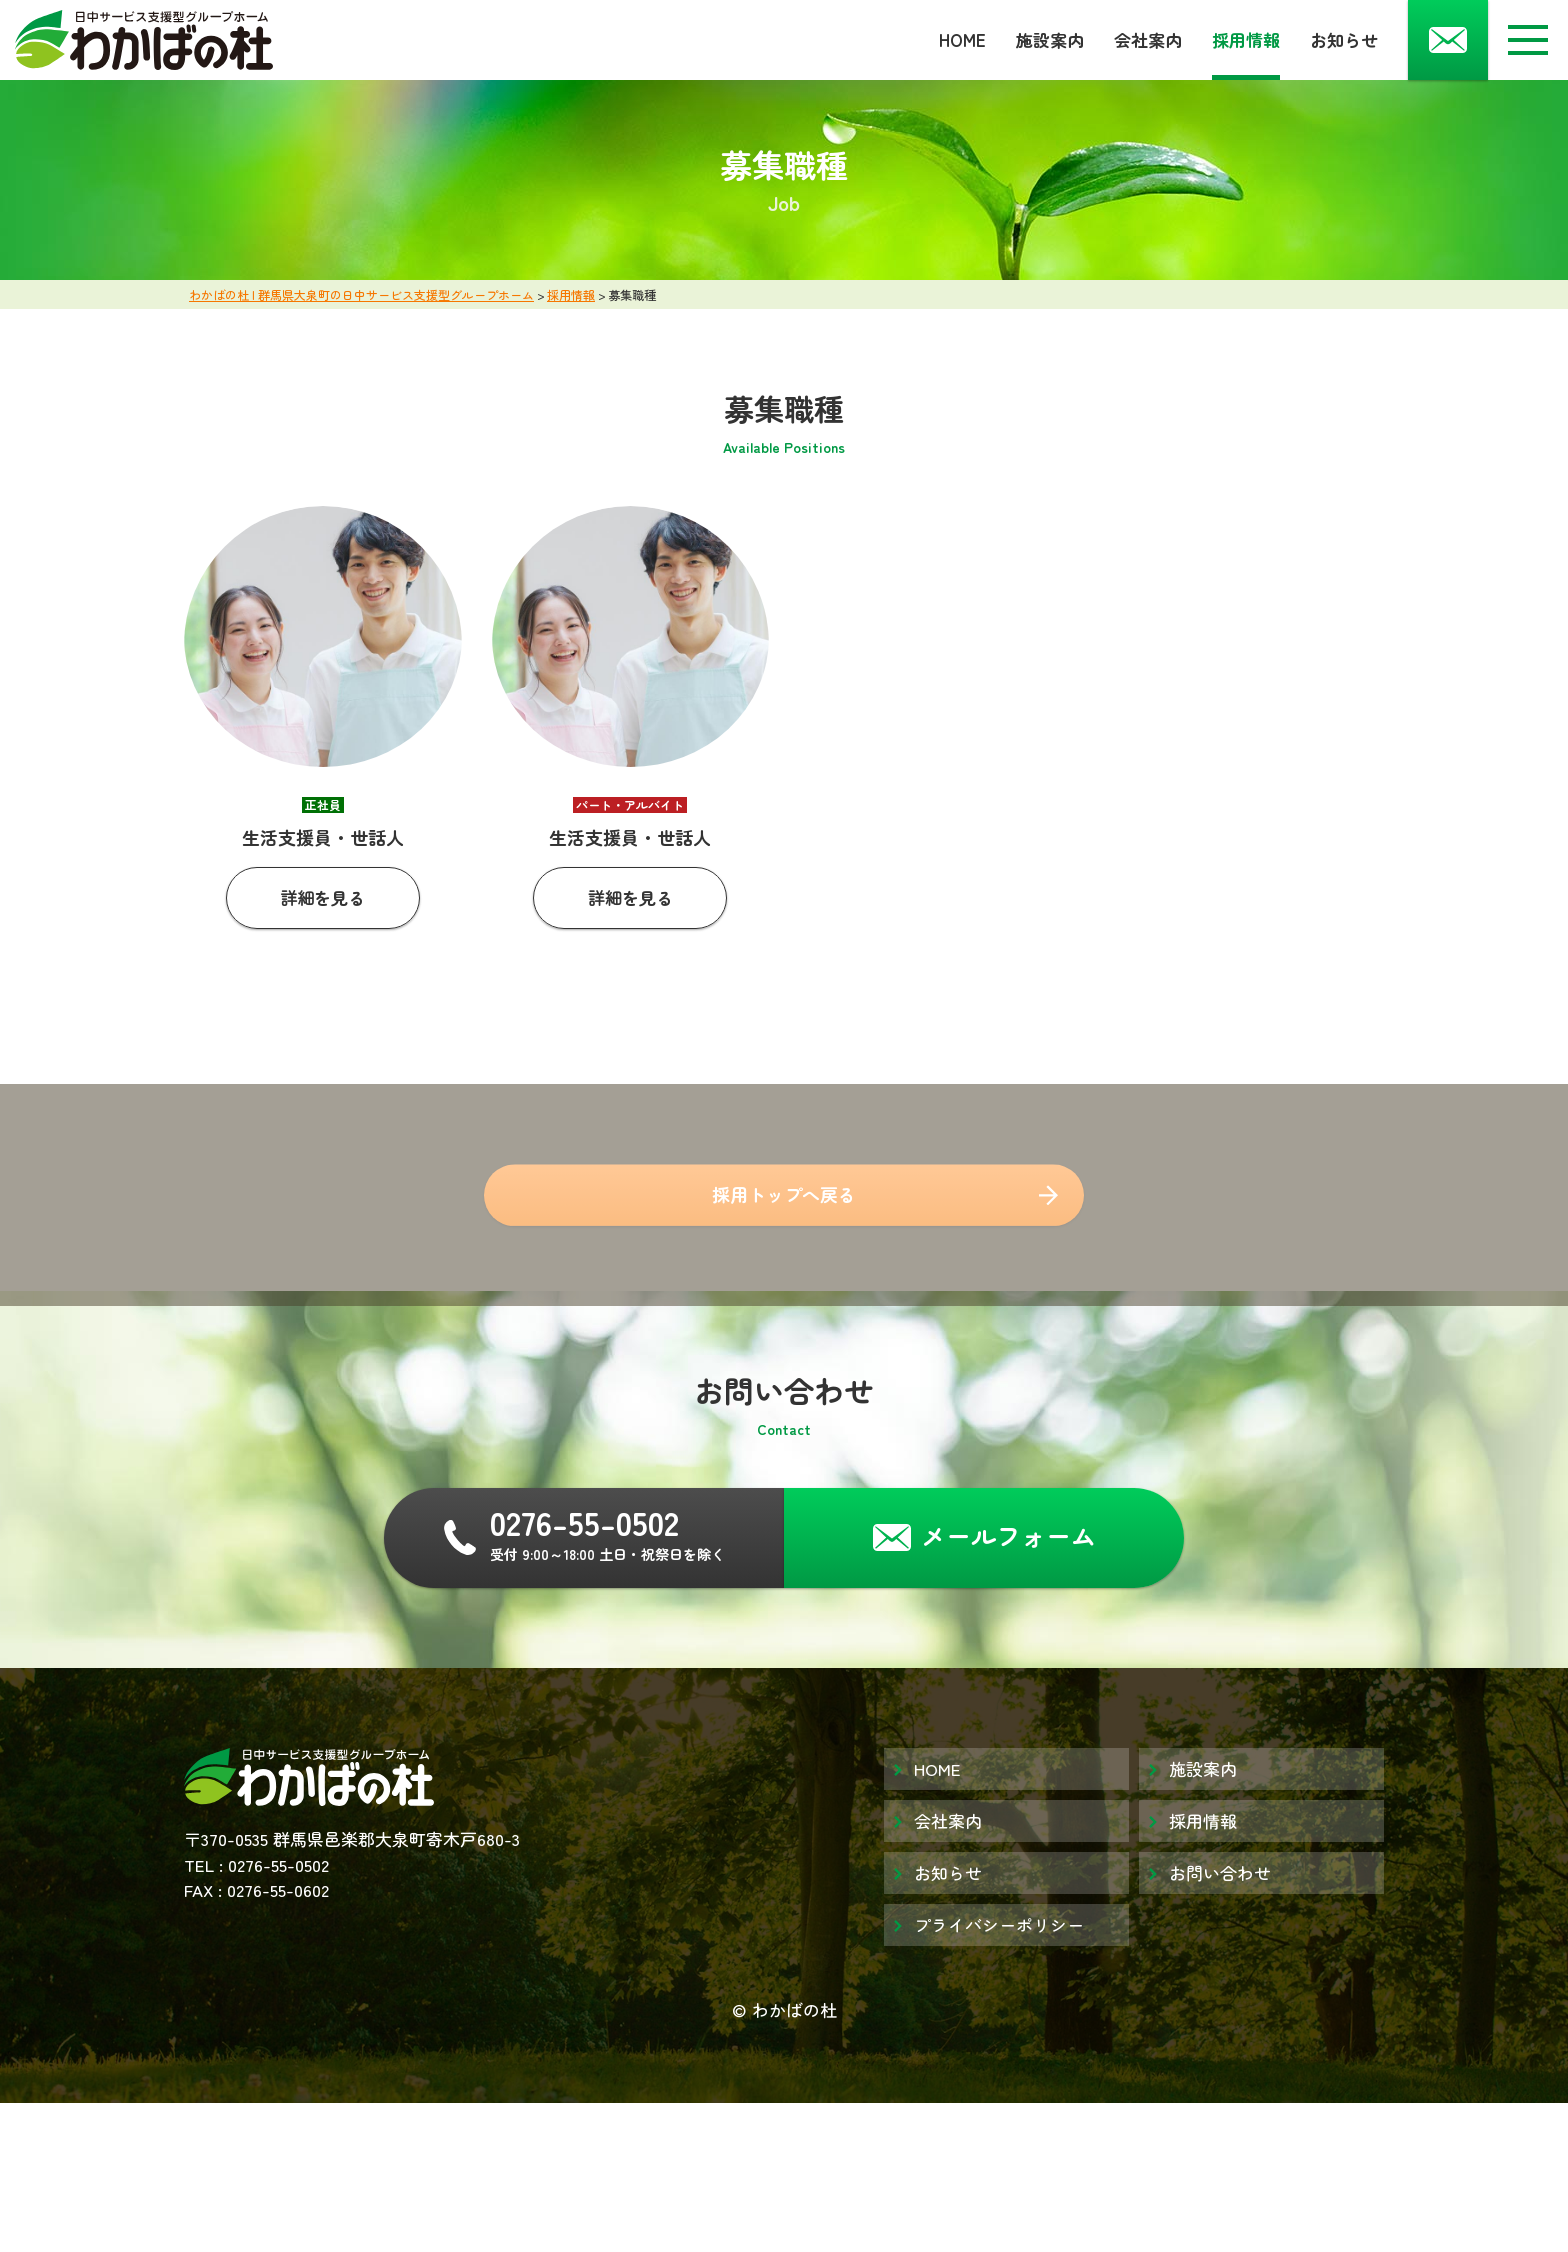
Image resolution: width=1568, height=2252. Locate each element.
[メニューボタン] (1528, 40)
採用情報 (1246, 39)
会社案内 (1148, 39)
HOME (962, 39)
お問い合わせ (1220, 1872)
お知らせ (1344, 39)
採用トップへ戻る (784, 1202)
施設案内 (1050, 39)
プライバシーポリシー (999, 1924)
